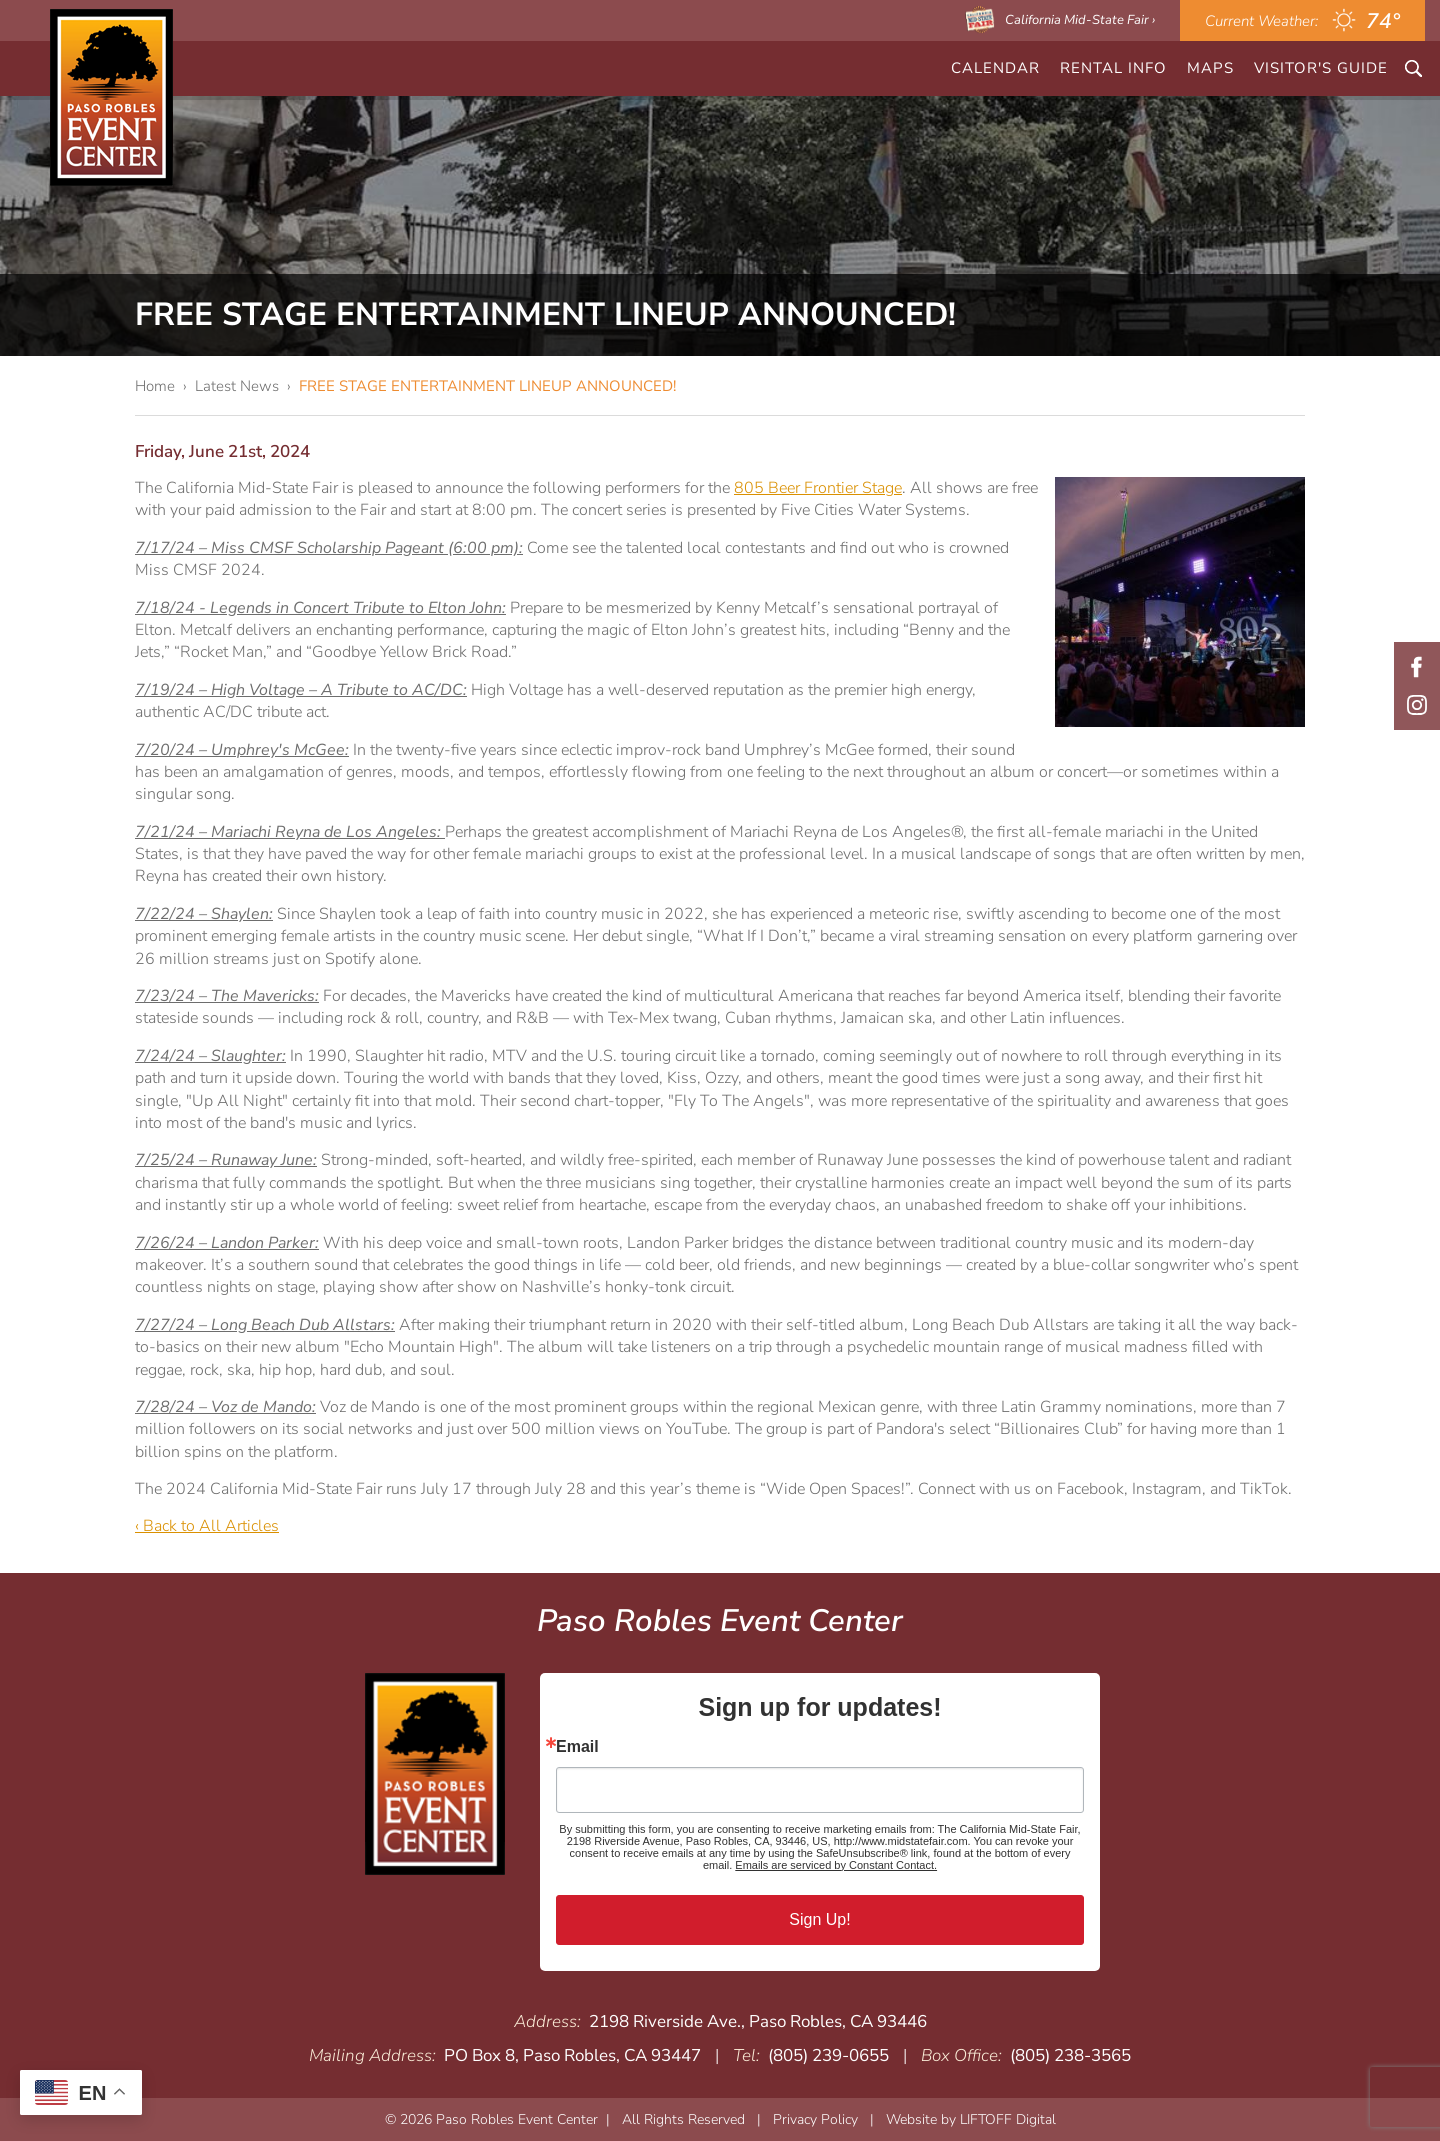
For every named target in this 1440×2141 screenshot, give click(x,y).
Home (155, 386)
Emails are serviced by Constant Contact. (836, 1865)
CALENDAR (995, 68)
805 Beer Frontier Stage (818, 488)
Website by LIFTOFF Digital (971, 2119)
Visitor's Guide (1321, 68)
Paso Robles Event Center (111, 97)
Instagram (1417, 705)
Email (577, 1747)
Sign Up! (819, 1919)
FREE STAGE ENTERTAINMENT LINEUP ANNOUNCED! (487, 386)
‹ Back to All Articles (207, 1526)
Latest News (237, 386)
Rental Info (1113, 68)
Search (1413, 68)
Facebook (1417, 667)
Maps (1210, 68)
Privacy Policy (815, 2119)
